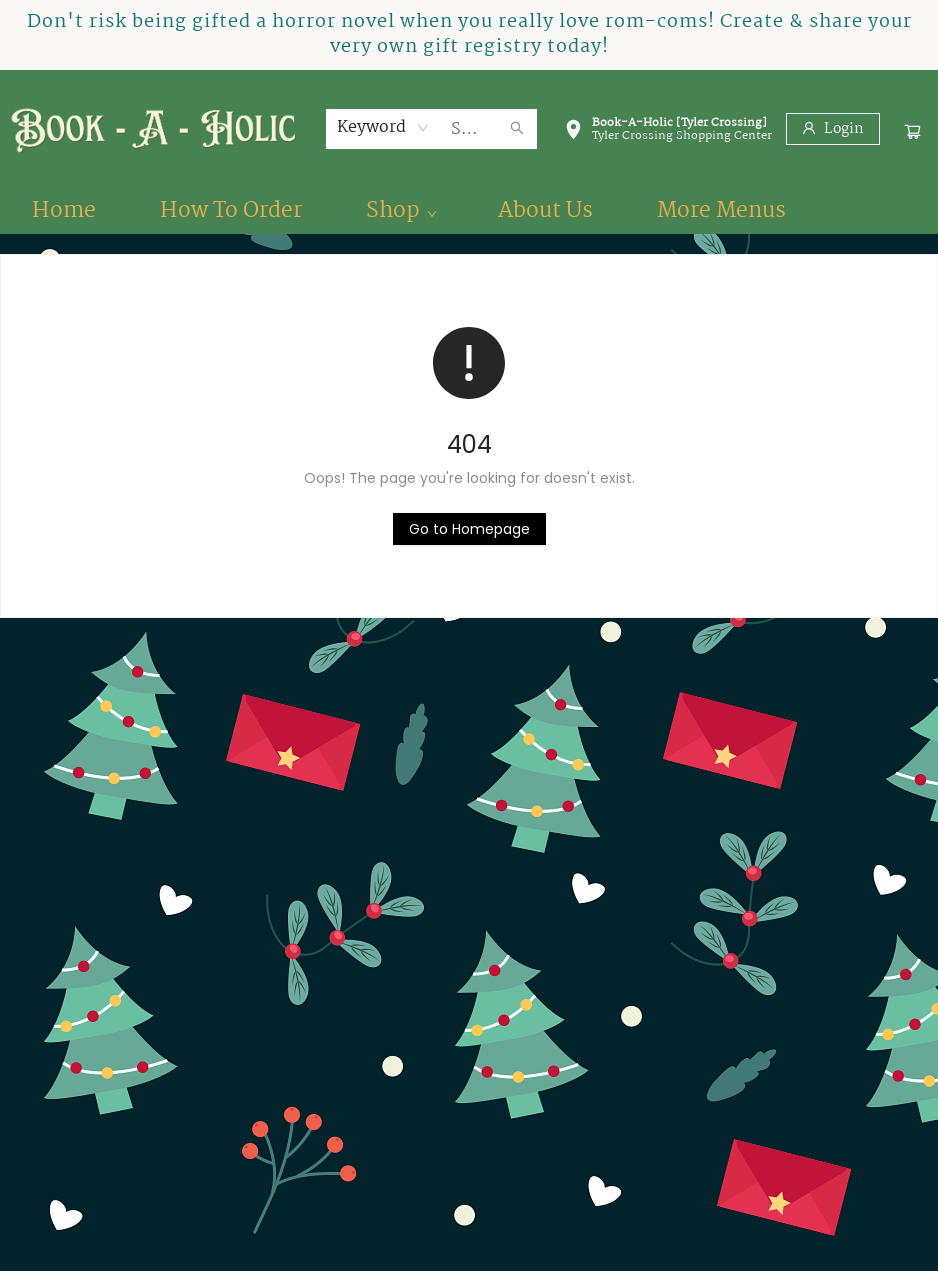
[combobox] (383, 128)
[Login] (833, 129)
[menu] (469, 211)
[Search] (517, 129)
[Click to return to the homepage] (469, 529)
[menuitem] (64, 211)
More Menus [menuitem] (721, 211)
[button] (668, 133)
